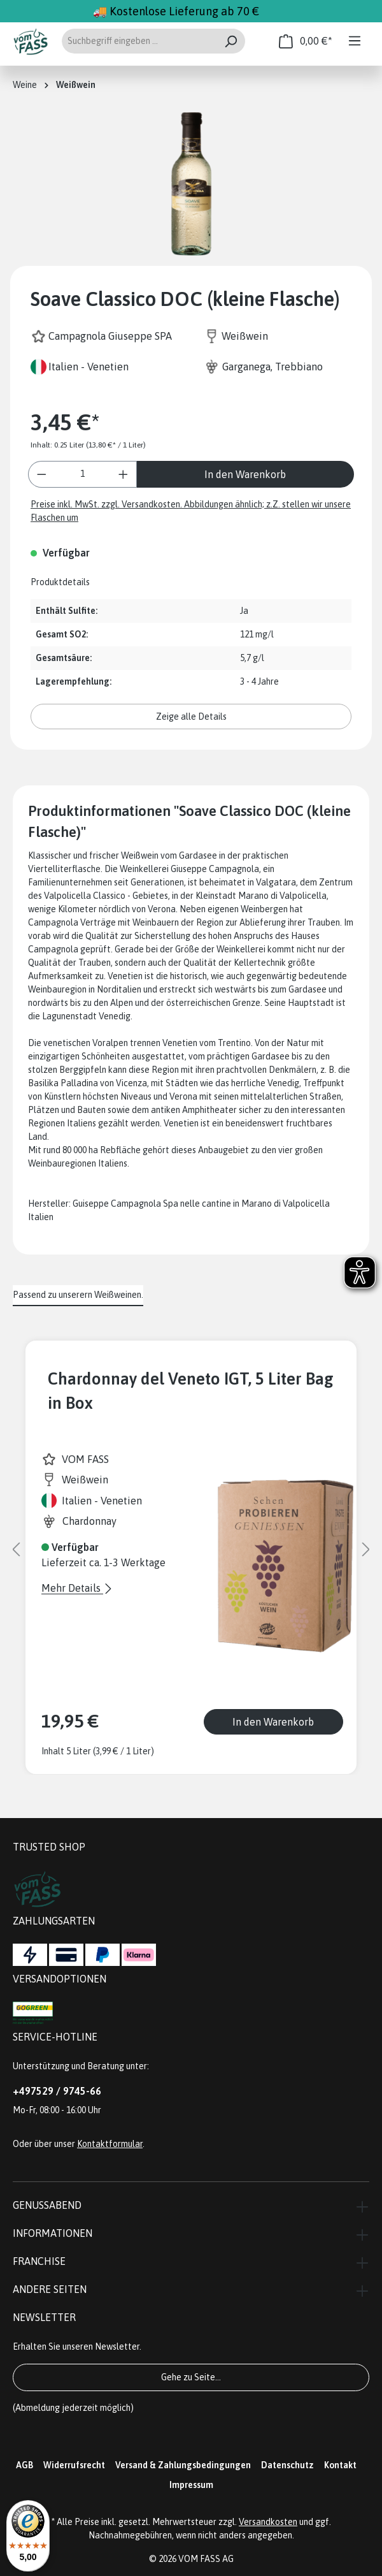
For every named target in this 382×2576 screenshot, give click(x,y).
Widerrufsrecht (74, 2465)
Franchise (39, 2261)
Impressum (191, 2485)
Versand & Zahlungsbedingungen (183, 2465)
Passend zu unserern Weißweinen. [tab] (78, 1295)
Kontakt (340, 2465)
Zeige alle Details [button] (191, 716)
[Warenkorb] (305, 41)
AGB (24, 2465)
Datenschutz (287, 2465)
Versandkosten (268, 2522)
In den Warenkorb (245, 474)
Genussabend (47, 2205)
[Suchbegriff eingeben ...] (138, 41)
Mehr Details (72, 1588)
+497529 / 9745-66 (57, 2091)
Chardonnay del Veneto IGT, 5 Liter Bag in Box (191, 1390)
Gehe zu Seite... (191, 2377)
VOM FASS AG (206, 2559)
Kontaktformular (110, 2144)
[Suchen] (231, 41)
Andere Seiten (50, 2289)
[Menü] (354, 41)
